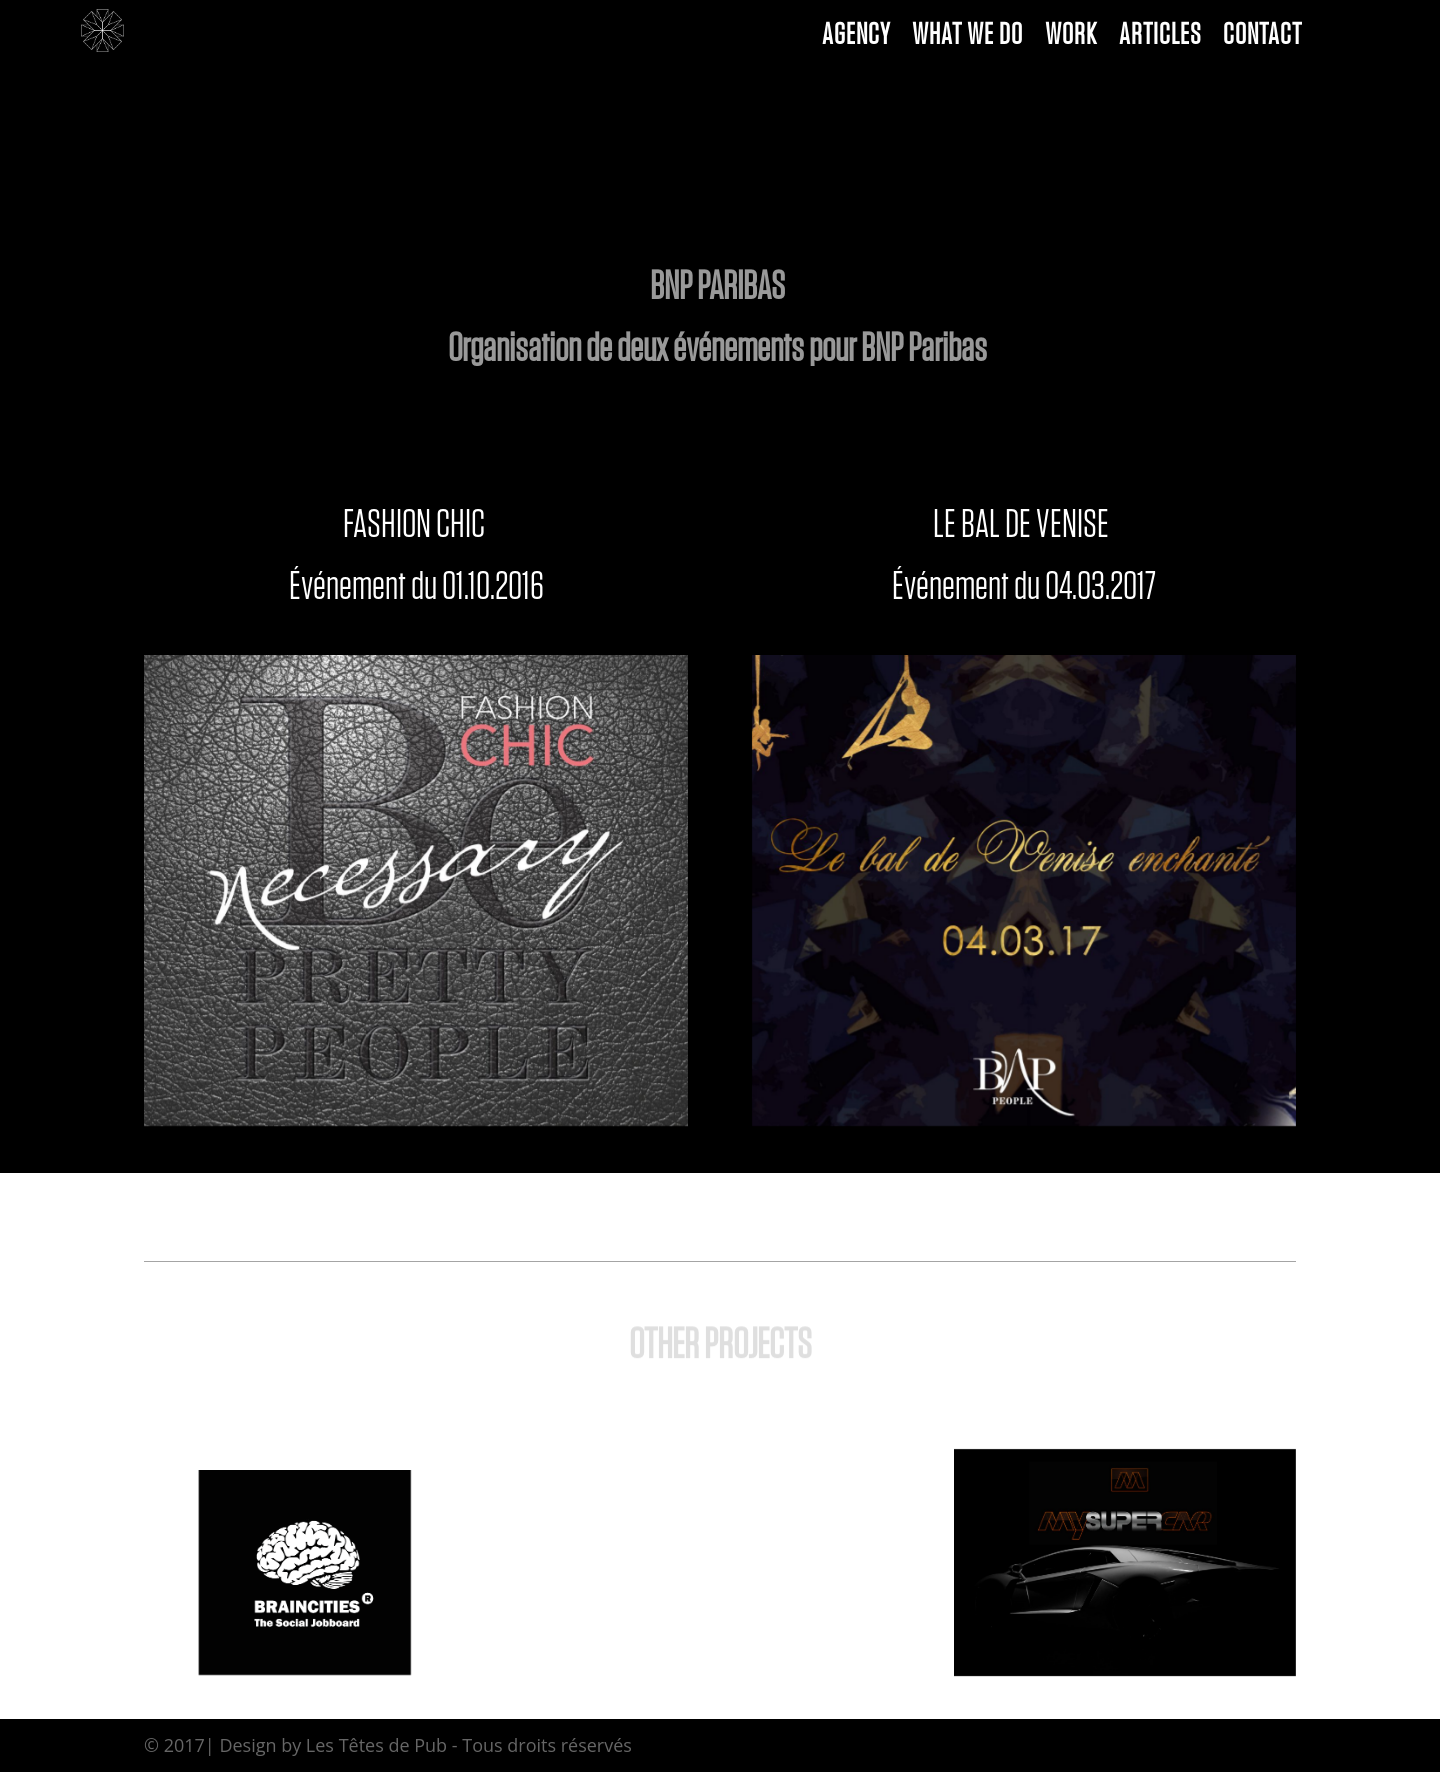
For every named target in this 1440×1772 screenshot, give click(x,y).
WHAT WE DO (967, 39)
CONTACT (1262, 39)
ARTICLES (1160, 39)
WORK (1071, 39)
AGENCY (856, 39)
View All (720, 1574)
